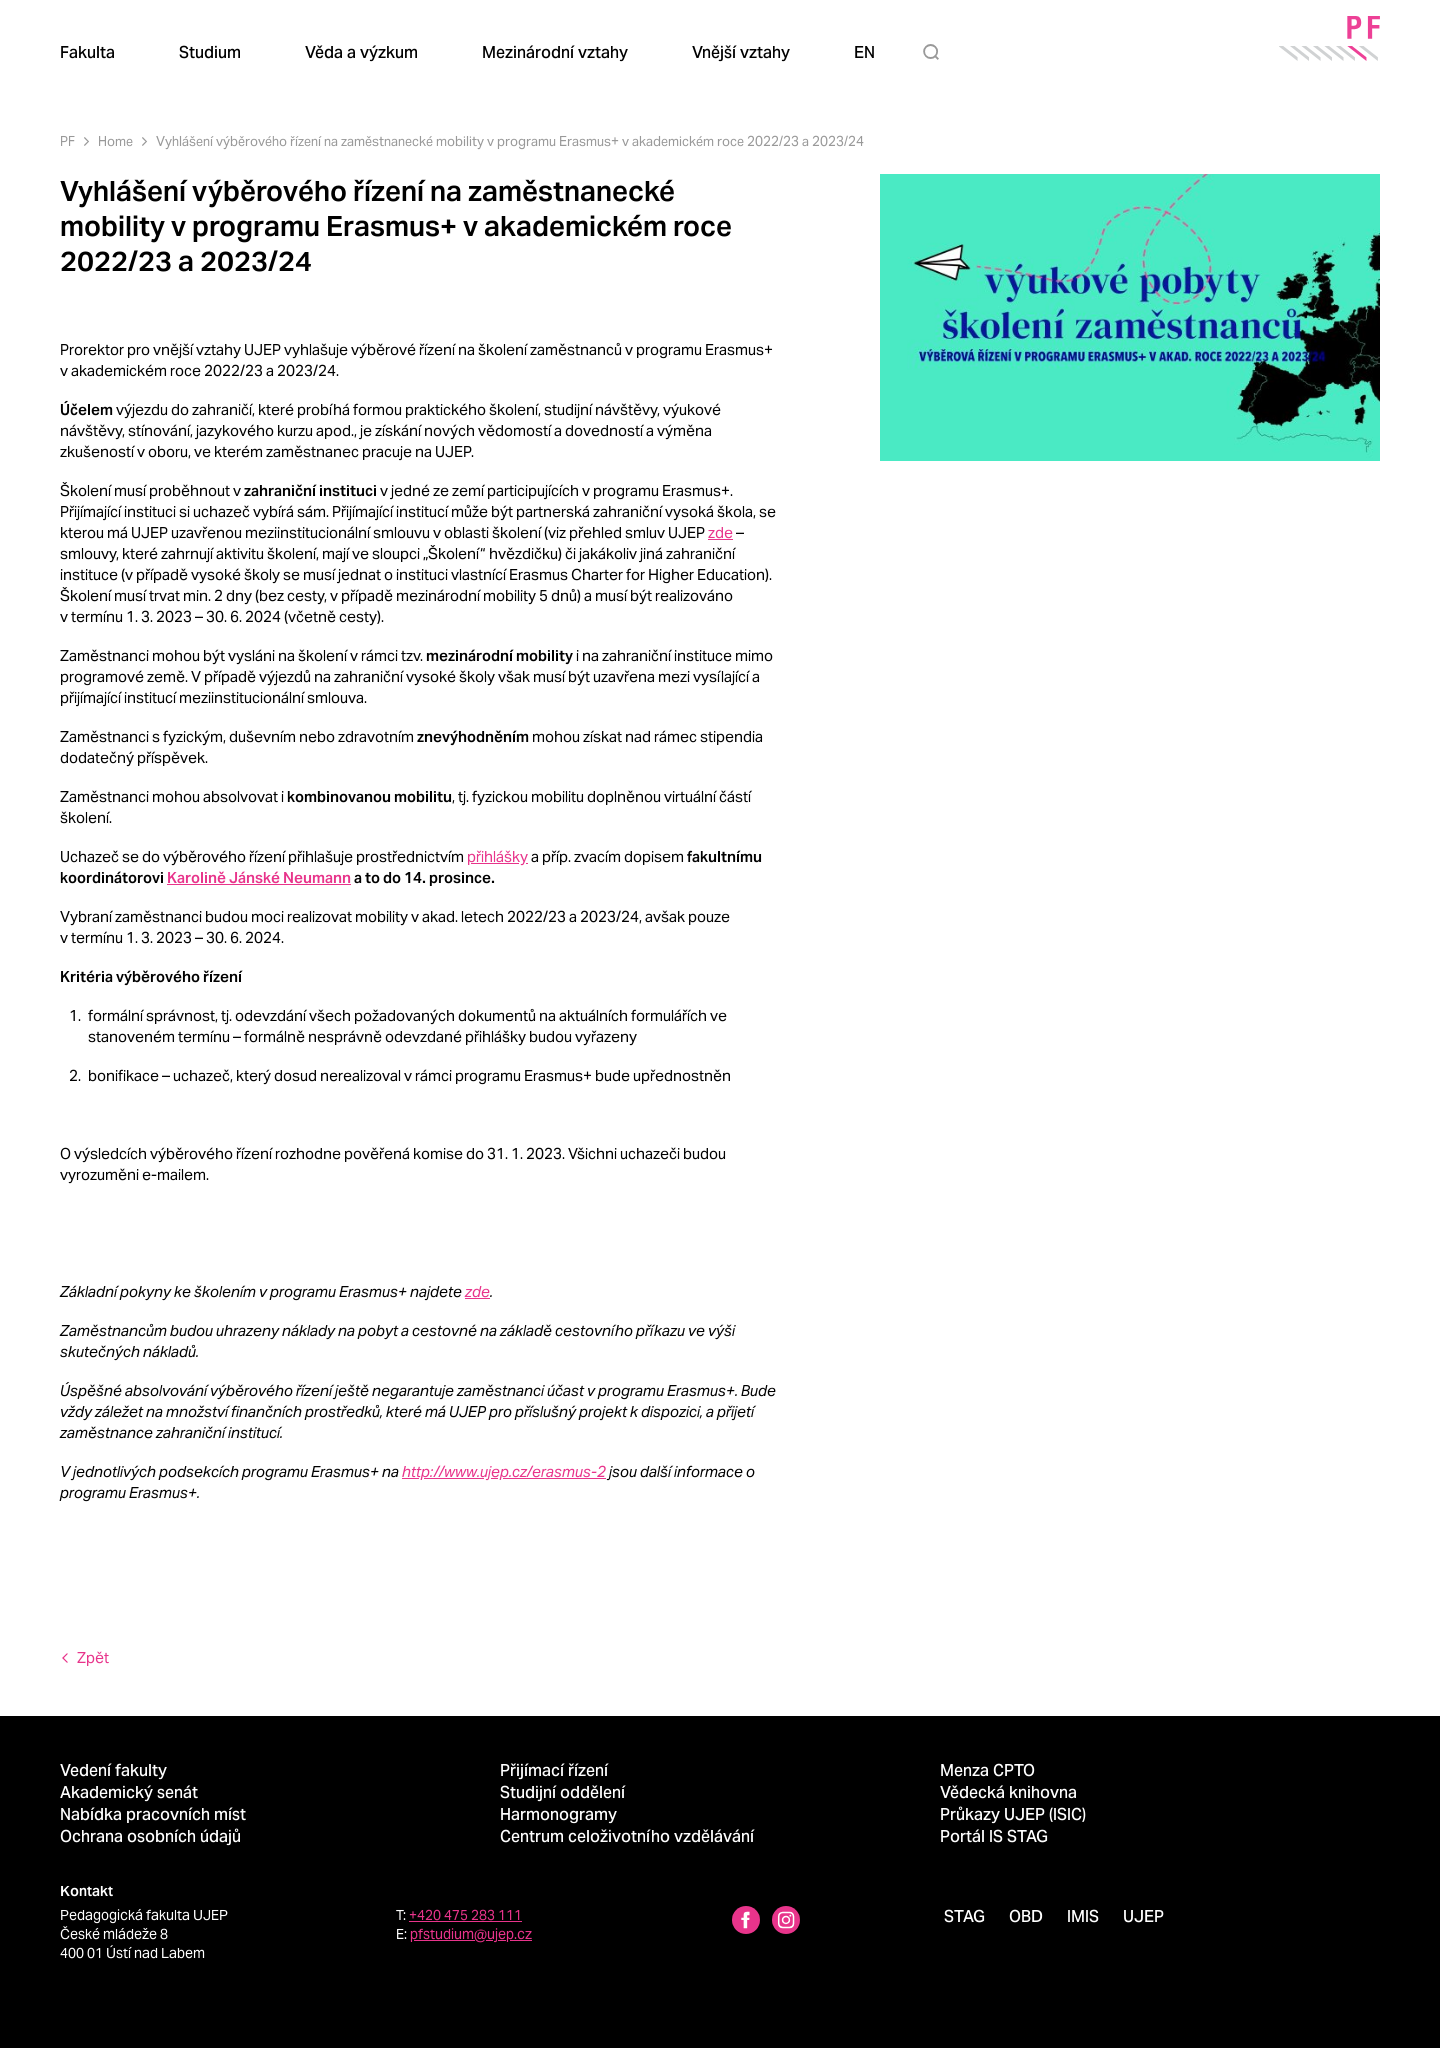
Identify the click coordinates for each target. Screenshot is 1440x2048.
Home (115, 141)
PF (67, 141)
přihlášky (497, 856)
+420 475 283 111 (465, 1915)
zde (720, 532)
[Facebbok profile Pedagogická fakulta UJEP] (746, 1922)
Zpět (93, 1657)
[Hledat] (935, 52)
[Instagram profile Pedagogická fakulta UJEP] (786, 1922)
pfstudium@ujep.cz (471, 1934)
